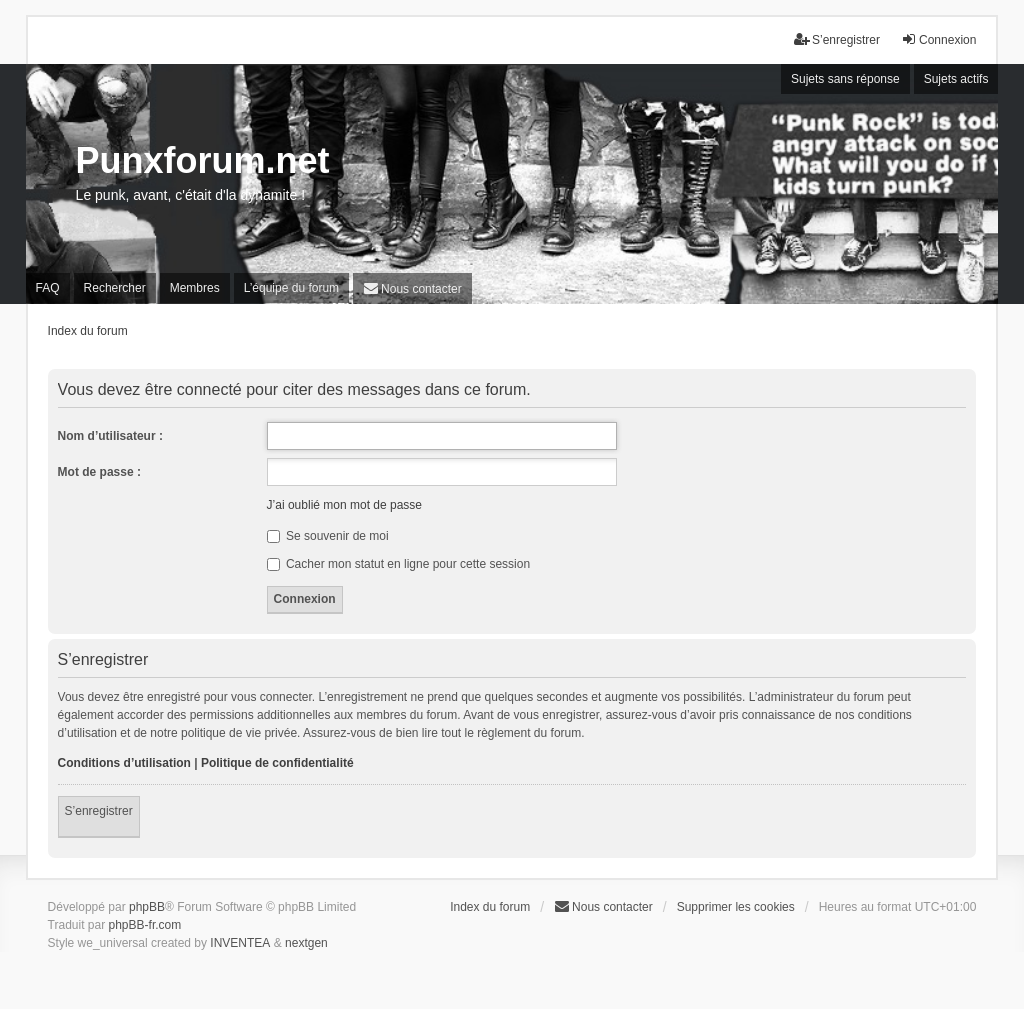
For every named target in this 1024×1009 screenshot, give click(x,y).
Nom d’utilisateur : (110, 436)
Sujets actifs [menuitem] (956, 79)
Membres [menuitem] (195, 288)
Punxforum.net (203, 160)
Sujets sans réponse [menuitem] (845, 79)
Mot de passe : (99, 472)
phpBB (147, 907)
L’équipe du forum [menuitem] (291, 288)
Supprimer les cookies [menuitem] (736, 907)
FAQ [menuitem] (48, 288)
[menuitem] (412, 288)
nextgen (306, 943)
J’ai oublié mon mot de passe (344, 505)
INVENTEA (240, 943)
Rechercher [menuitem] (115, 288)
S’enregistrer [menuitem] (837, 39)
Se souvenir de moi (328, 536)
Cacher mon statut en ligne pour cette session (398, 564)
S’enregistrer (99, 811)
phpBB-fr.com (145, 925)
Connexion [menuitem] (938, 39)
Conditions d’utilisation (124, 763)
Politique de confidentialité (277, 763)
